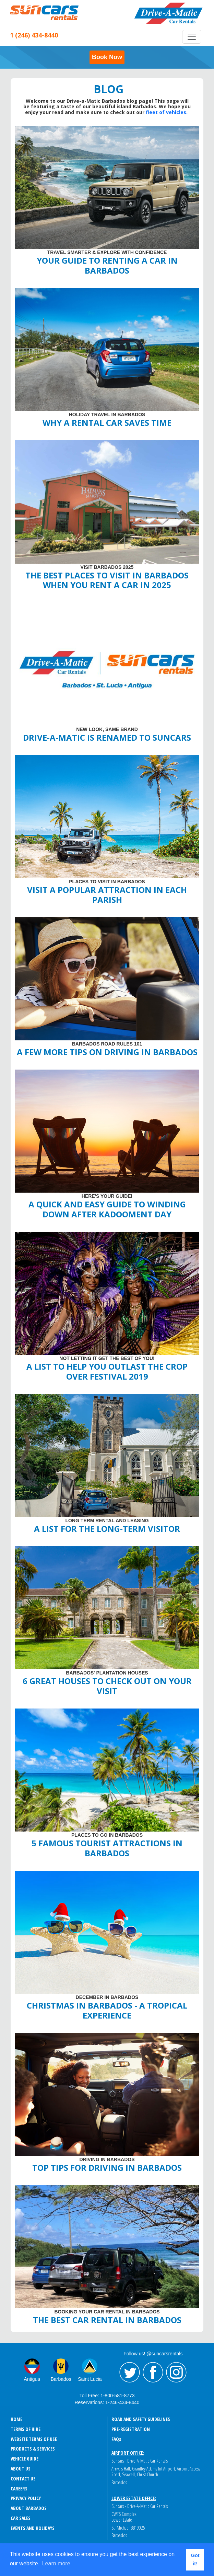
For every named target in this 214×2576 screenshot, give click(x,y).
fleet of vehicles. (167, 112)
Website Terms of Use (34, 2439)
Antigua (32, 2379)
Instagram (176, 2372)
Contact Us (23, 2478)
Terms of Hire (25, 2429)
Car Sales (21, 2518)
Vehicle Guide (24, 2458)
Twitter (129, 2372)
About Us (21, 2468)
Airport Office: (127, 2453)
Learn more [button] (56, 2563)
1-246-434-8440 (122, 2402)
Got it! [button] (195, 2559)
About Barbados (29, 2508)
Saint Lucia (90, 2379)
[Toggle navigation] (191, 37)
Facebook (153, 2372)
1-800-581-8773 (117, 2395)
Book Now (107, 57)
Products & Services (33, 2448)
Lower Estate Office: (133, 2498)
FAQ (116, 2439)
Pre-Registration (130, 2429)
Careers (19, 2488)
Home (16, 2419)
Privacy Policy (26, 2498)
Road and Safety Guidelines (140, 2419)
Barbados (61, 2379)
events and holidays (33, 2528)
